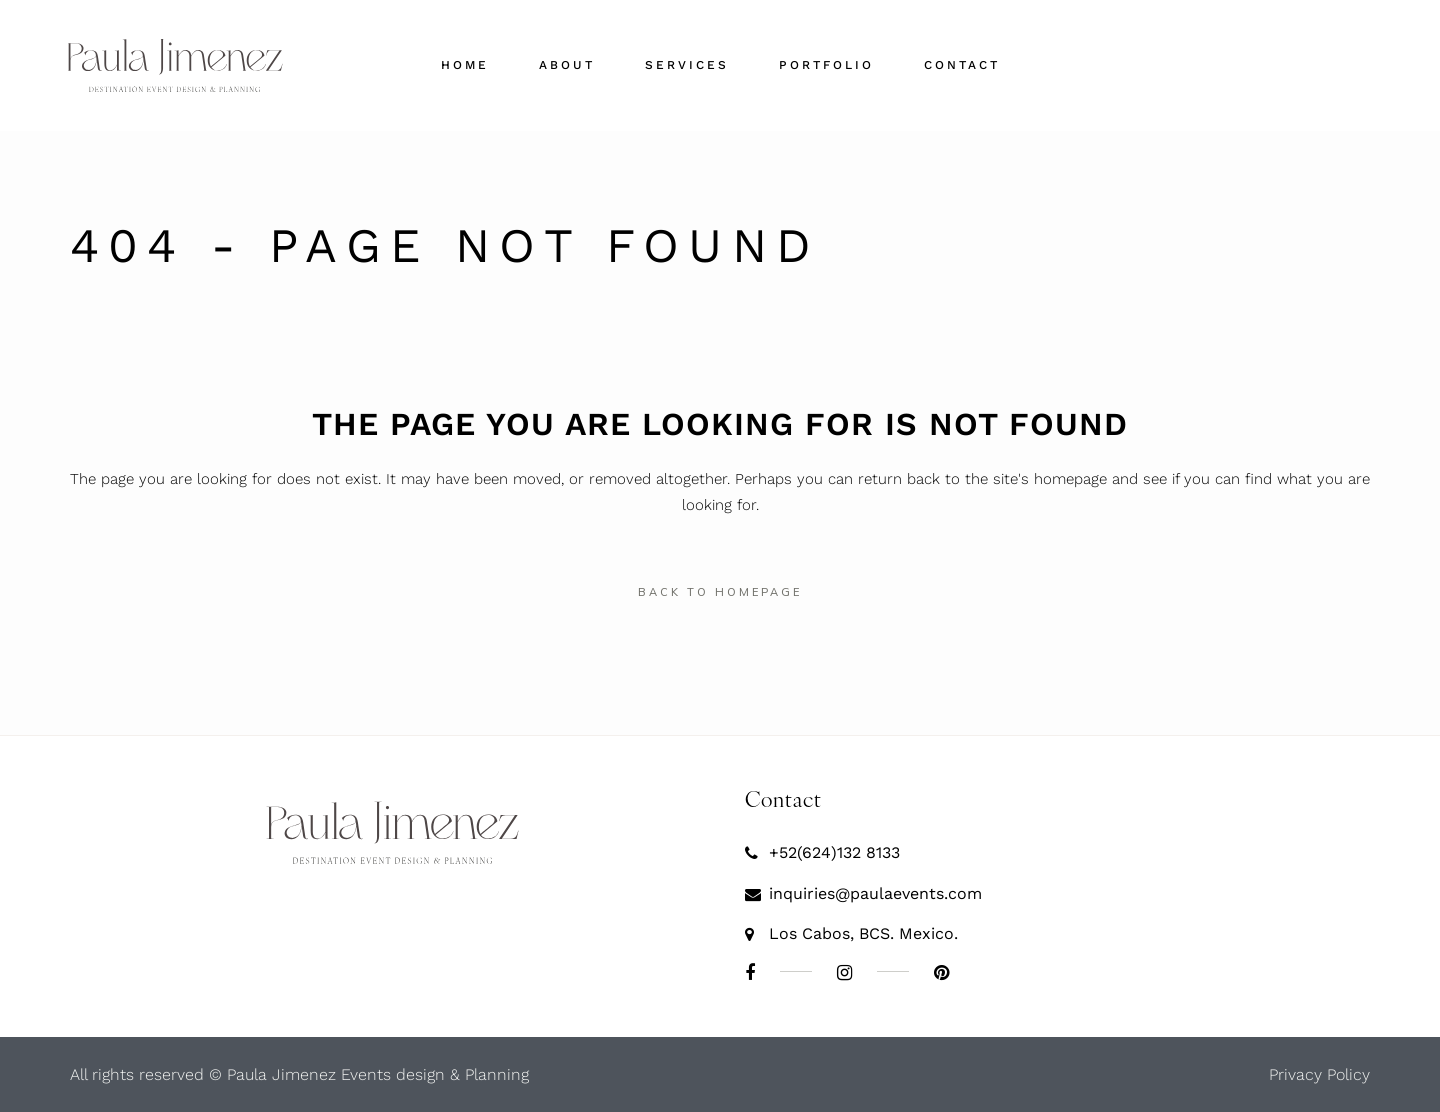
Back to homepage (720, 592)
